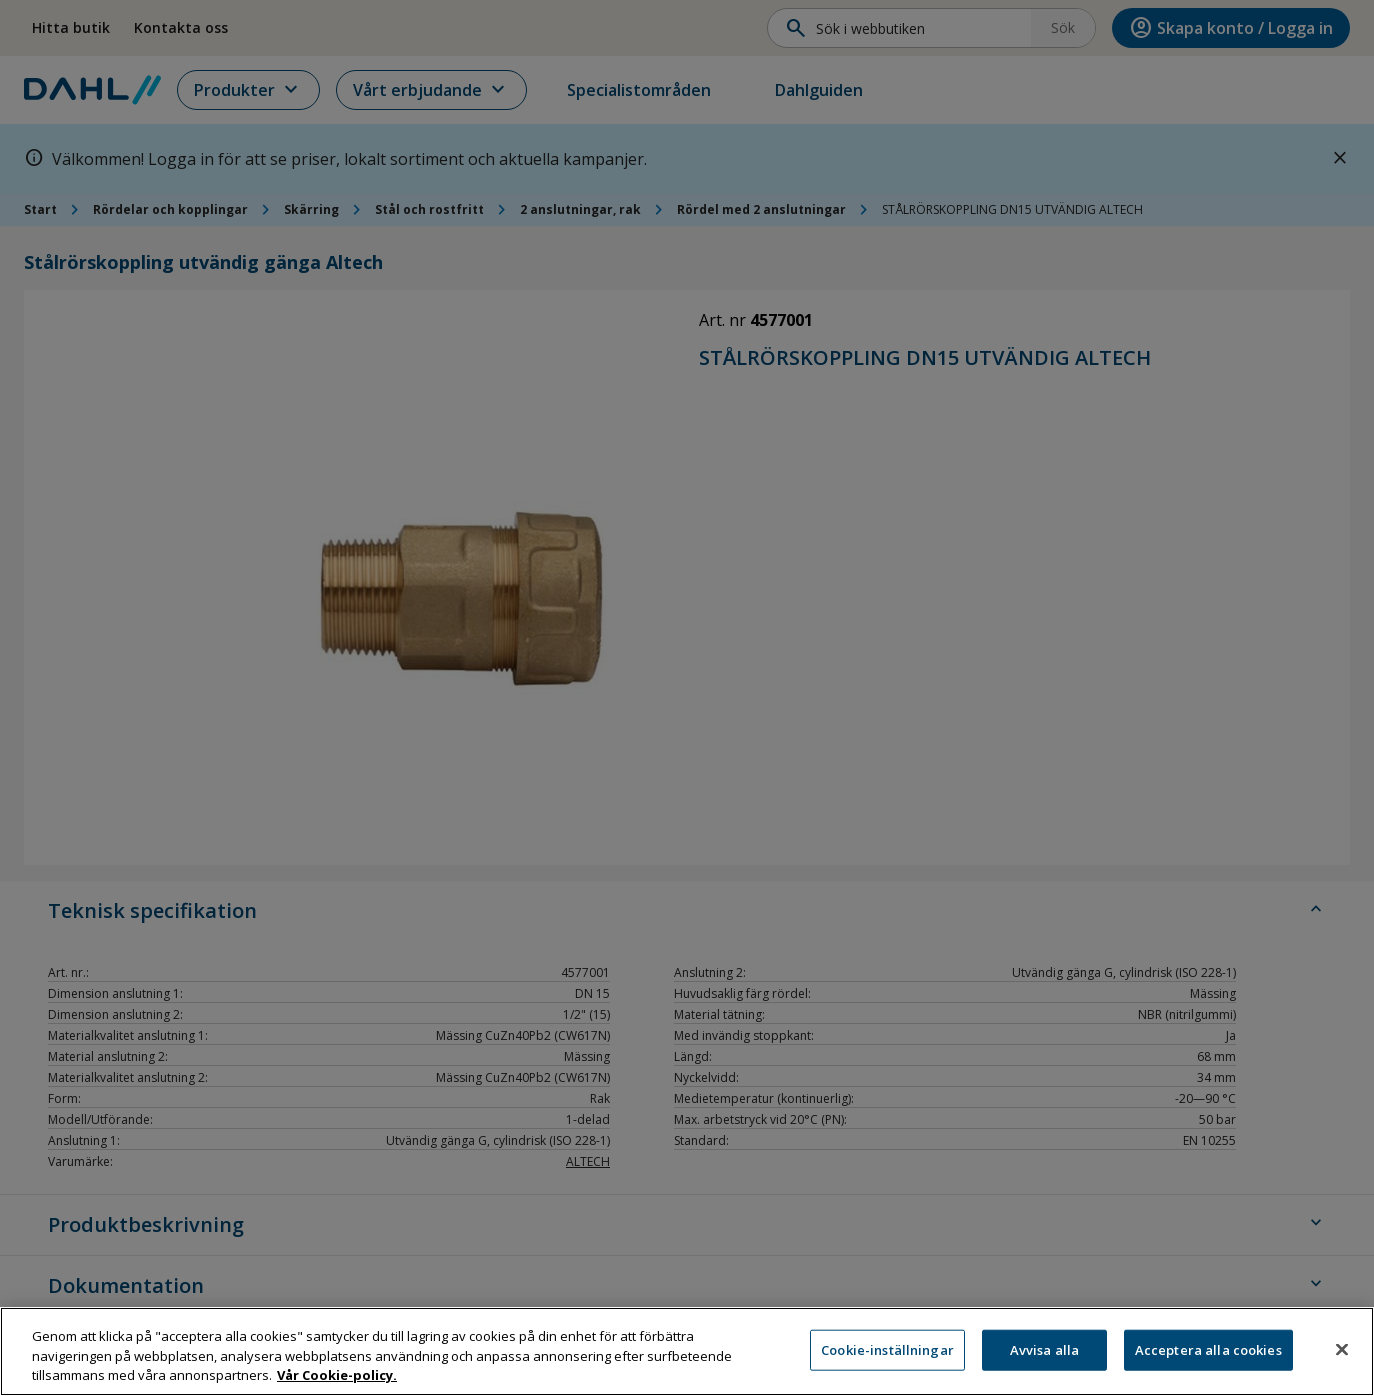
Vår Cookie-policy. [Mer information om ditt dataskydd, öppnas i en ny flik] (337, 1384)
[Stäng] (1342, 1357)
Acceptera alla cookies (1208, 1358)
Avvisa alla (1044, 1358)
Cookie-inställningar (887, 1358)
